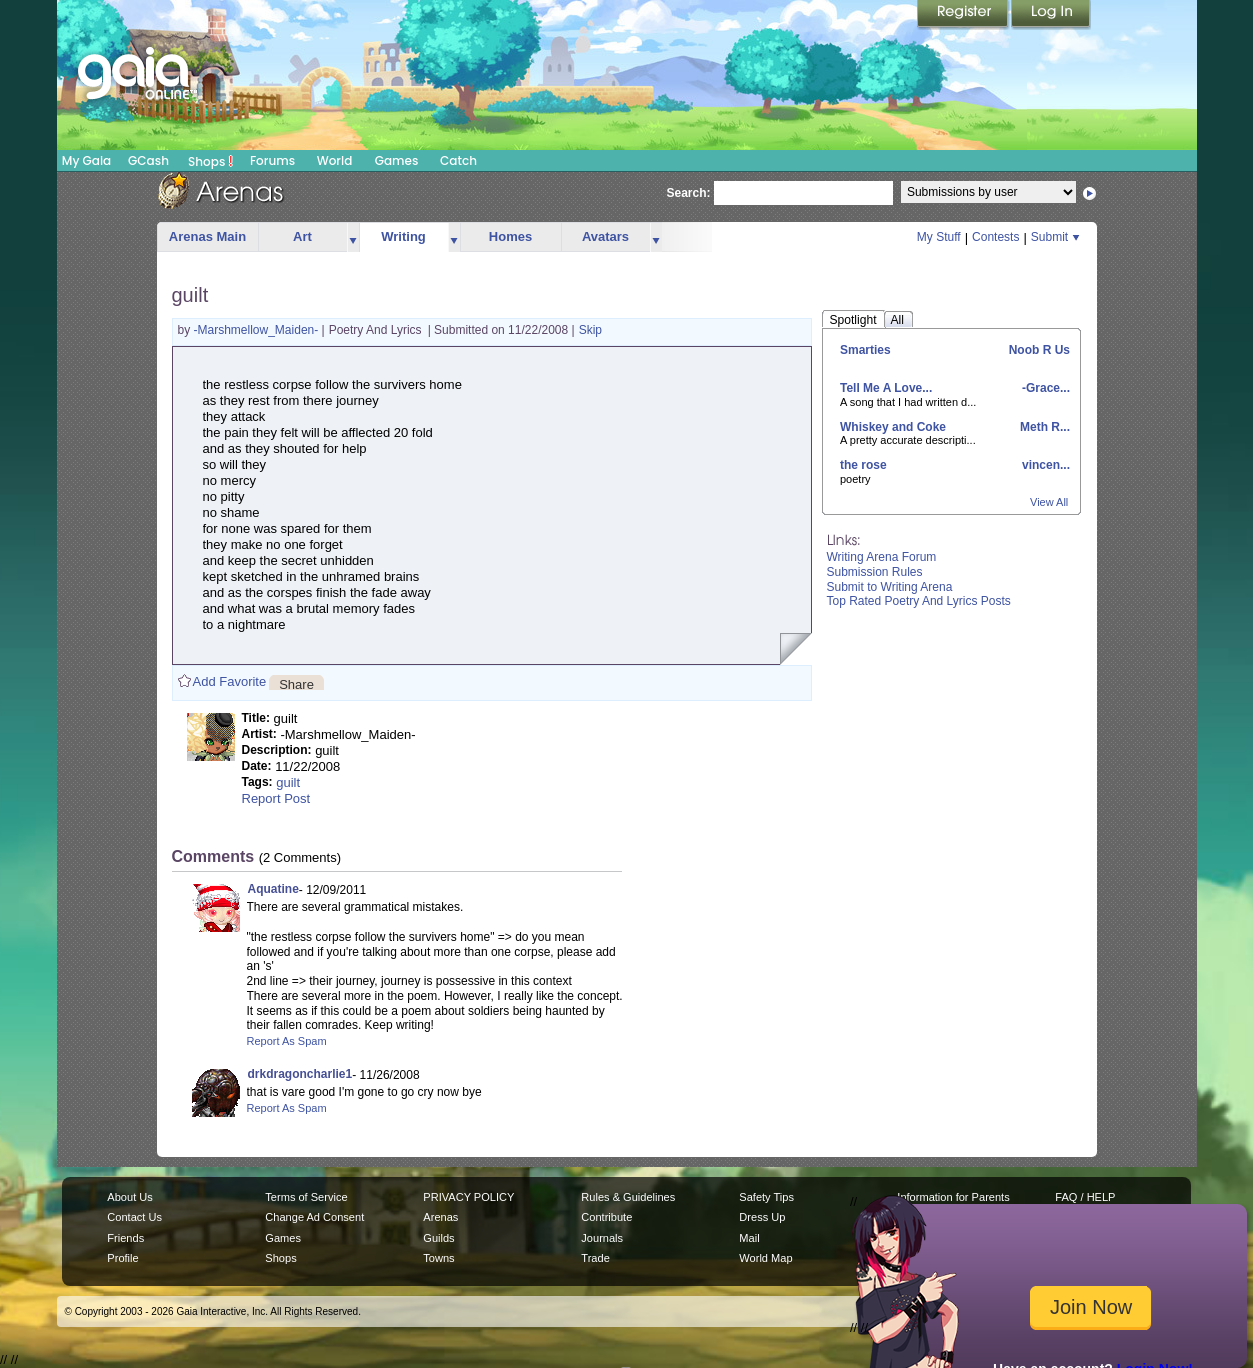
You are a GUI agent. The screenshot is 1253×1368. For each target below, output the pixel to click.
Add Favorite (230, 681)
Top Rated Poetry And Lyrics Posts (919, 601)
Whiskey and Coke (893, 427)
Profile (122, 1258)
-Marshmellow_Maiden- (258, 330)
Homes (510, 236)
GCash (148, 160)
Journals (602, 1238)
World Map (765, 1258)
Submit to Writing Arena (890, 587)
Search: (689, 193)
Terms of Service (306, 1197)
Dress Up (762, 1217)
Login (1051, 15)
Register (964, 15)
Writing (403, 236)
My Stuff (939, 237)
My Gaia (86, 160)
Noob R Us (1037, 350)
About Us (129, 1197)
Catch (458, 160)
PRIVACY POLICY (468, 1197)
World (335, 160)
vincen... (1044, 465)
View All (1049, 502)
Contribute (606, 1217)
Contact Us (134, 1217)
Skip (590, 330)
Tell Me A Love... (886, 388)
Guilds (438, 1238)
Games (397, 160)
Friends (125, 1238)
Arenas (440, 1217)
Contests (995, 237)
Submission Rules (875, 572)
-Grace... (1044, 388)
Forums (272, 160)
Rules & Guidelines (628, 1197)
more (353, 237)
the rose (863, 465)
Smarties (865, 350)
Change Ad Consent (314, 1217)
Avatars (605, 236)
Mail (749, 1238)
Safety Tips (766, 1197)
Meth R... (1043, 427)
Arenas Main (207, 236)
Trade (595, 1258)
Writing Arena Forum (882, 557)
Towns (438, 1258)
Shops (210, 161)
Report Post (276, 798)
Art (302, 236)
